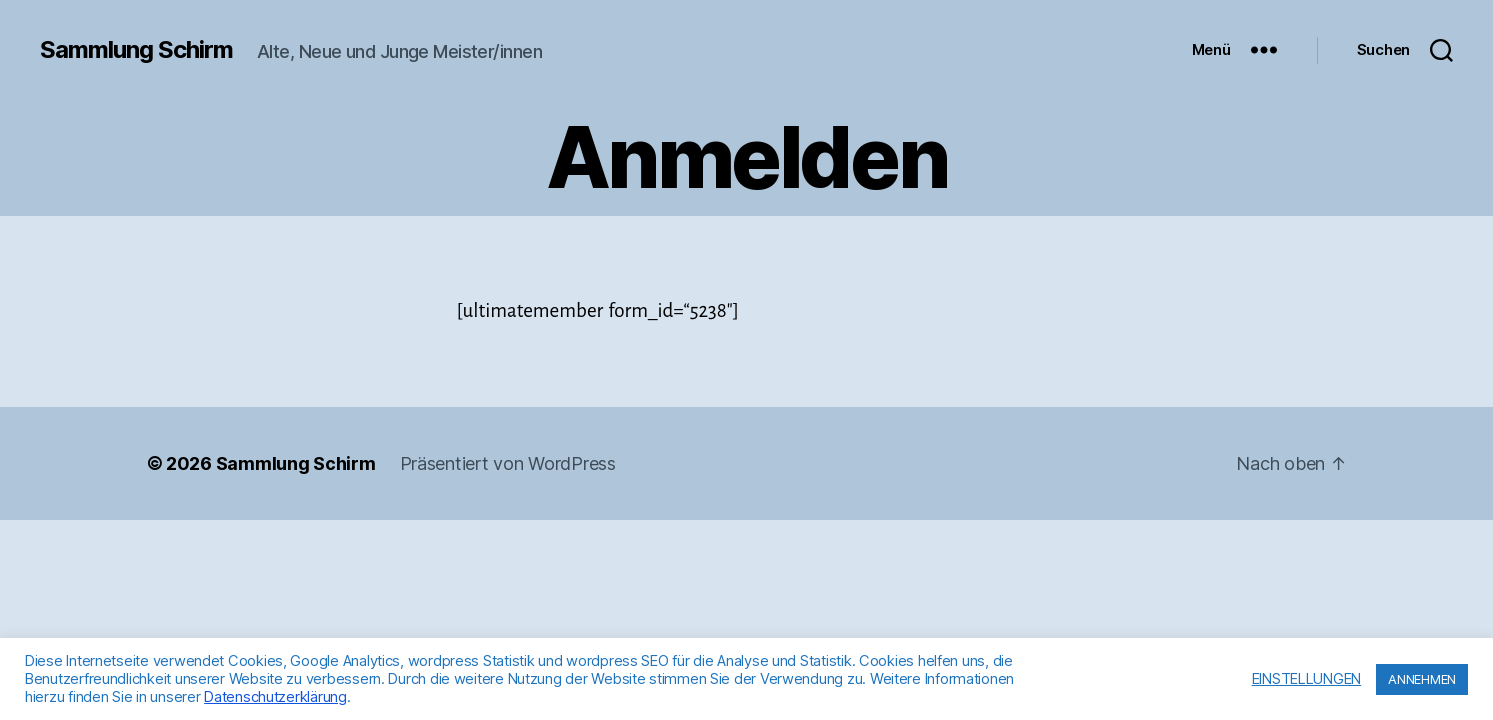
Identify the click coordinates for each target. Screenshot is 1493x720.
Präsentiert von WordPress (508, 463)
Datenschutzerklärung (275, 697)
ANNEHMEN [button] (1422, 679)
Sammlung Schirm (136, 50)
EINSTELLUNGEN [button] (1307, 679)
